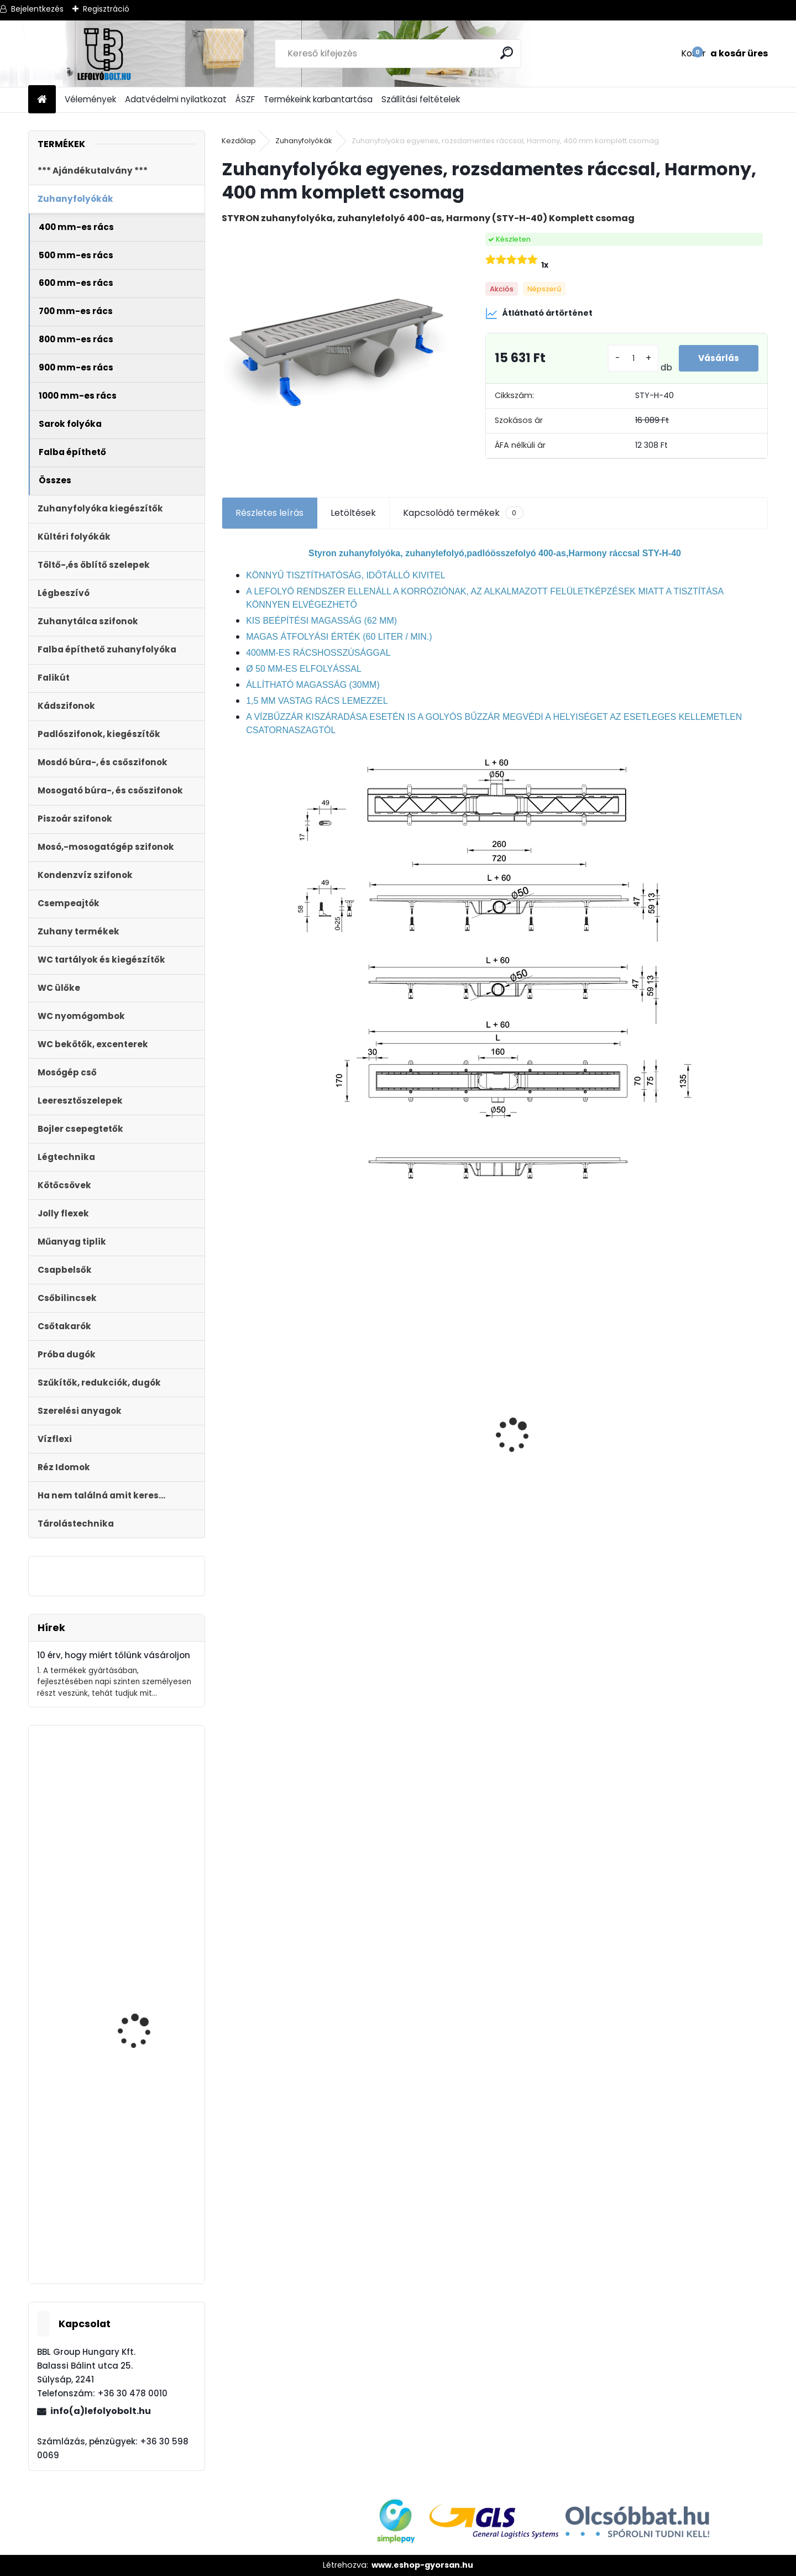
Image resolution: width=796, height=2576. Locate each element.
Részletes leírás (269, 512)
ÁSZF (245, 99)
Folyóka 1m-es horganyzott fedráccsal (697, 1405)
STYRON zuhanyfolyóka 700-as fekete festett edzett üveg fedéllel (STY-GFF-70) (427, 1443)
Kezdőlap (239, 140)
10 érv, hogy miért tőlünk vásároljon (113, 1655)
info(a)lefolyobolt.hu (100, 2411)
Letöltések (353, 512)
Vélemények (90, 99)
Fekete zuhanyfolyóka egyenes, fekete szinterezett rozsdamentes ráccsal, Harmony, (146, 1895)
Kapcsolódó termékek (463, 513)
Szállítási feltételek (420, 99)
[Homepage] (42, 99)
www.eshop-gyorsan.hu (422, 2564)
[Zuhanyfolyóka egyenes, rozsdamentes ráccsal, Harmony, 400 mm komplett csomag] (335, 347)
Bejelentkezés (37, 8)
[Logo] (104, 53)
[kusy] (630, 358)
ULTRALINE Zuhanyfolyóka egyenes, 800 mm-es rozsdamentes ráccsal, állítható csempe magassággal (283, 1478)
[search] (508, 52)
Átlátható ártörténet (539, 313)
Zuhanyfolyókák (303, 140)
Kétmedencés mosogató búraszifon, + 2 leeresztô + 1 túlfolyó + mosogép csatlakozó (149, 2219)
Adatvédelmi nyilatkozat (176, 99)
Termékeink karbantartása (318, 99)
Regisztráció (106, 8)
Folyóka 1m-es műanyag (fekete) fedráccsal (555, 1437)
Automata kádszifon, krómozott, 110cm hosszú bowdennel (149, 2044)
